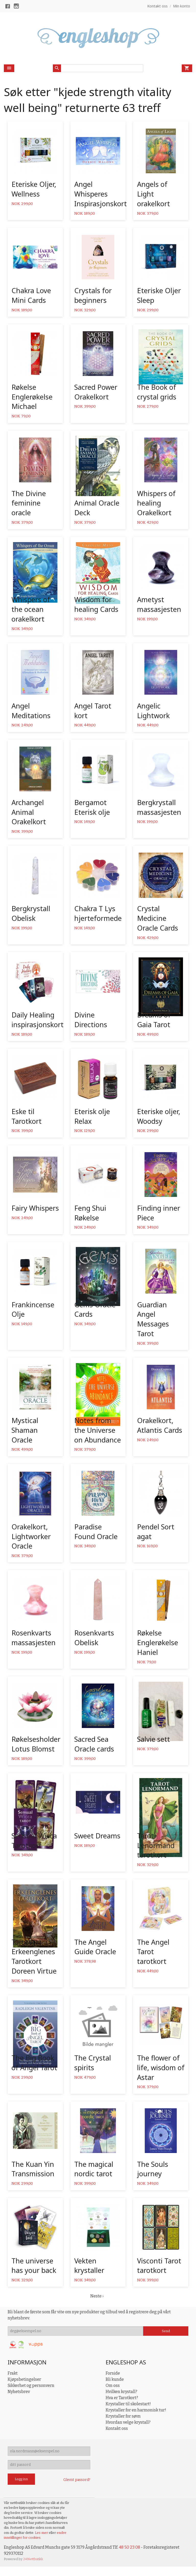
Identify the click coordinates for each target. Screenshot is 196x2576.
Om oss (113, 2394)
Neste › (97, 2305)
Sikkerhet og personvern (31, 2394)
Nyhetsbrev (19, 2400)
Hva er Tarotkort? (122, 2407)
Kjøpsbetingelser (24, 2388)
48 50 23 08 (129, 2556)
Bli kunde (115, 2388)
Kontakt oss (117, 2437)
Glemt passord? (76, 2489)
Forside (113, 2382)
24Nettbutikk (33, 2568)
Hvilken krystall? (121, 2400)
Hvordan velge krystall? (128, 2431)
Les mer (42, 2542)
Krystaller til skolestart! (128, 2413)
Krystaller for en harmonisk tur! (136, 2419)
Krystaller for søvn (123, 2425)
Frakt (13, 2382)
